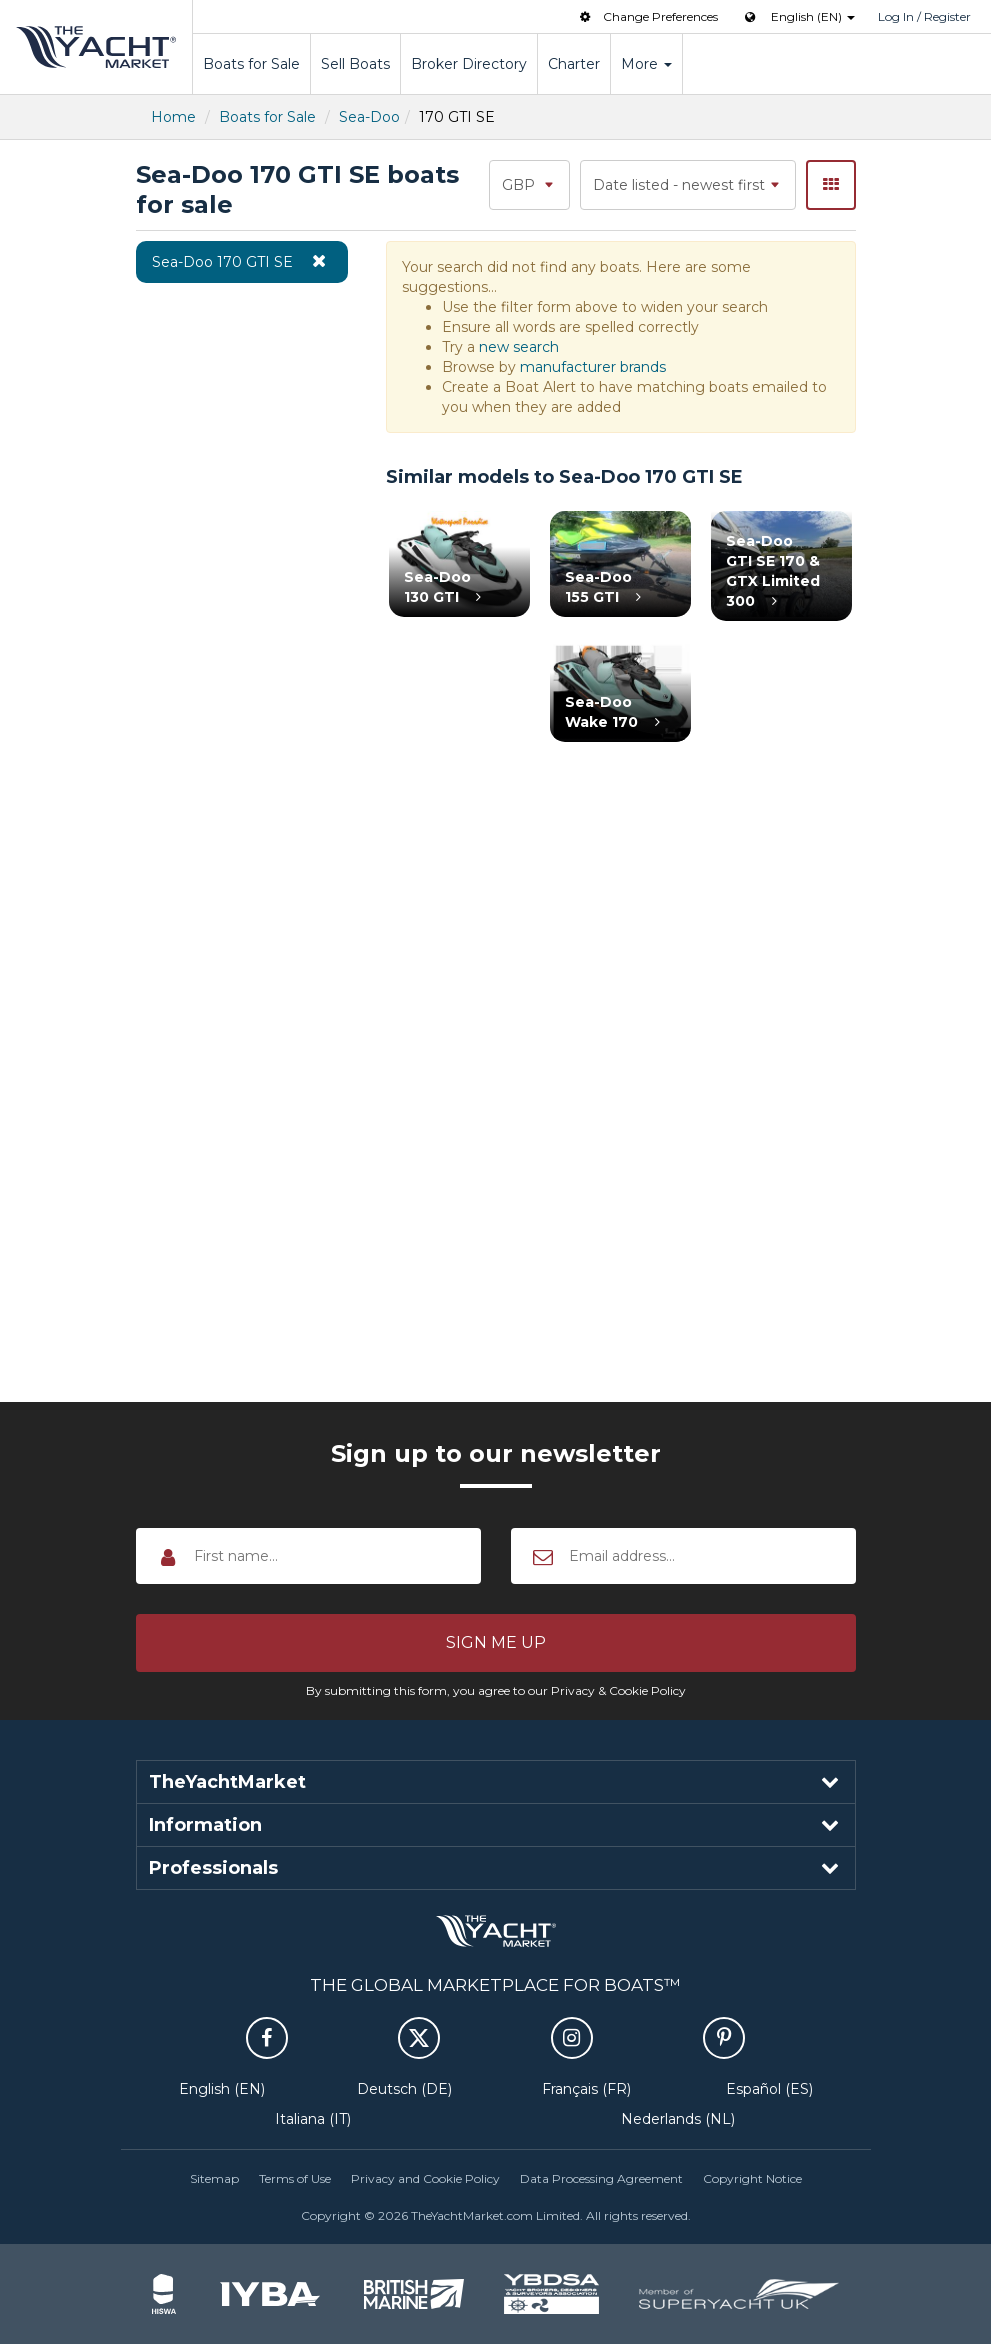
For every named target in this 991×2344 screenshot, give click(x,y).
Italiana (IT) (313, 2119)
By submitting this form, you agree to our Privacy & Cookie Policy (496, 1690)
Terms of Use (295, 2178)
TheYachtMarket (96, 47)
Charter (574, 64)
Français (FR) (586, 2089)
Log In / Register (924, 16)
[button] (496, 1643)
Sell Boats (355, 64)
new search (519, 347)
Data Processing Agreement (601, 2178)
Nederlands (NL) (678, 2119)
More (646, 64)
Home (173, 117)
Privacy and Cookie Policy (425, 2178)
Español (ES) (769, 2089)
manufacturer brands (593, 367)
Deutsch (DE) (404, 2089)
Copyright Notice (752, 2178)
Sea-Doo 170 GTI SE (242, 261)
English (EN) (222, 2089)
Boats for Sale (251, 64)
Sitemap (214, 2178)
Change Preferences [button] (647, 16)
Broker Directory (469, 64)
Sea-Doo (369, 117)
